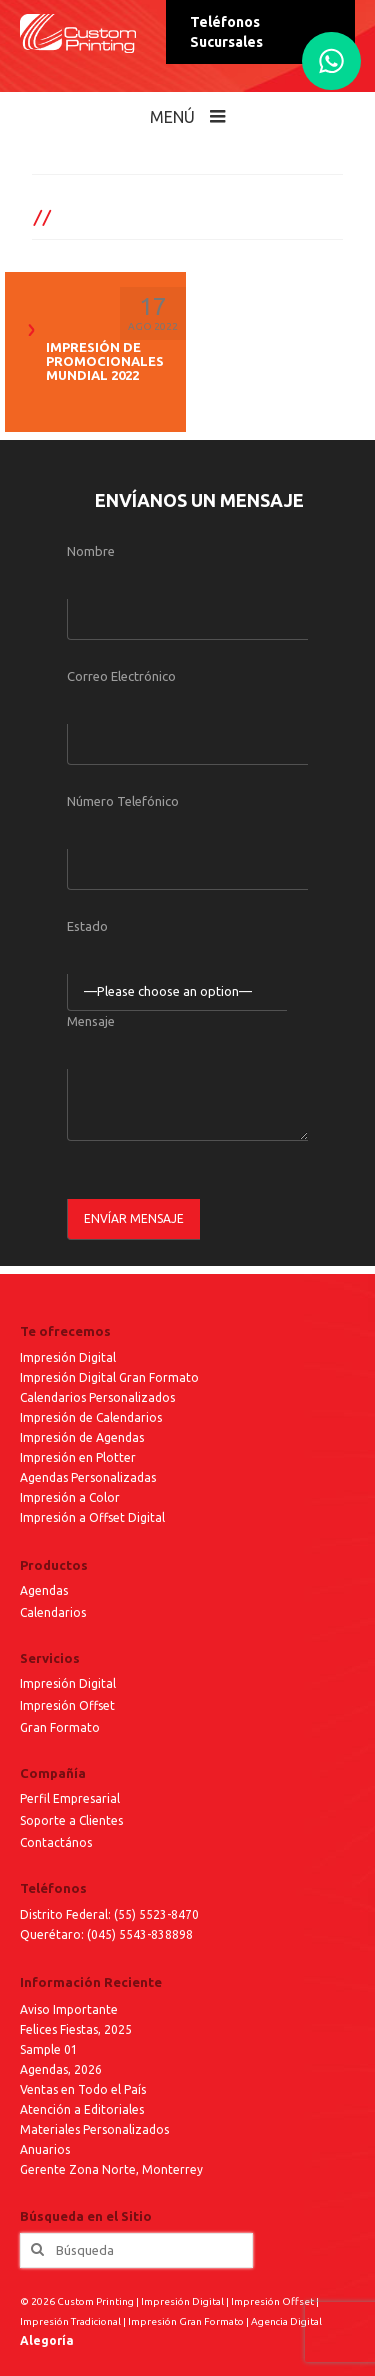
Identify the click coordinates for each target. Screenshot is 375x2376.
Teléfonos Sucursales (226, 32)
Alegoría (47, 2340)
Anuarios (45, 2149)
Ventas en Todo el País (83, 2089)
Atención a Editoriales (82, 2109)
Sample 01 (49, 2049)
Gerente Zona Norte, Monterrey (111, 2169)
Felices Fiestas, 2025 (76, 2029)
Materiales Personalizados (94, 2129)
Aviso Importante (69, 2009)
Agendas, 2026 (61, 2069)
